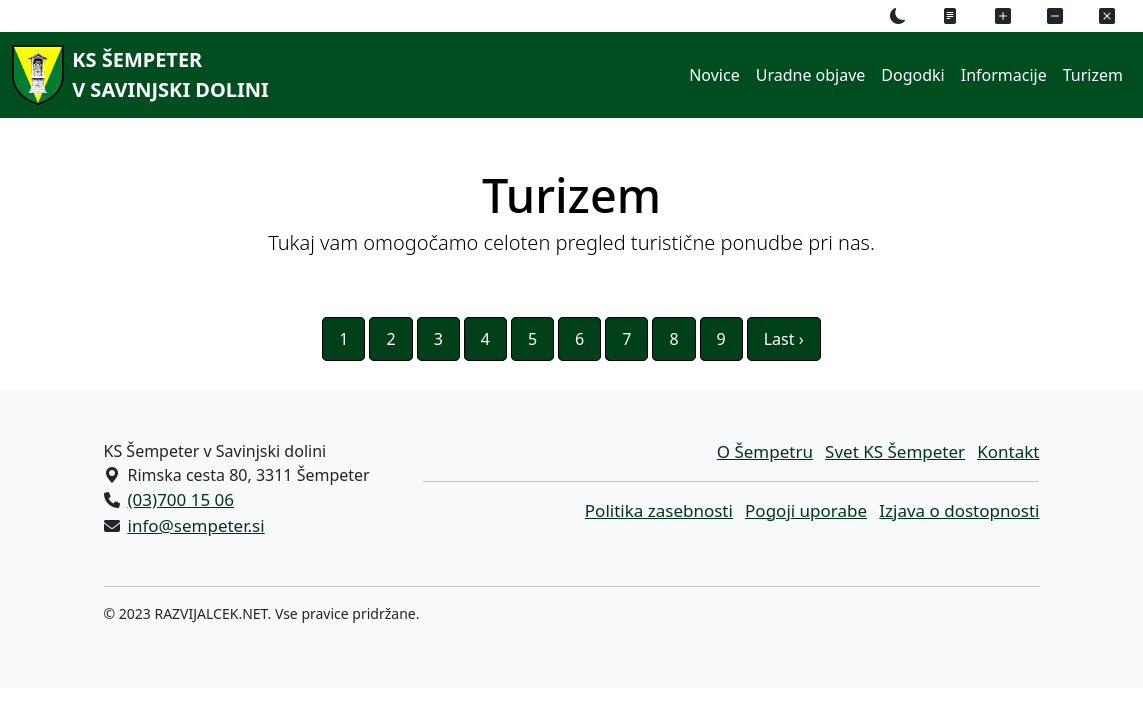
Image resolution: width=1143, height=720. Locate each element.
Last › (784, 339)
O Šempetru (765, 451)
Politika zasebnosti (659, 510)
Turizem (1093, 75)
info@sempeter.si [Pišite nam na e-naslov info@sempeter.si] (196, 525)
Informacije (1004, 75)
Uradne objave (811, 75)
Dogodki (912, 75)
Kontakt (1008, 451)
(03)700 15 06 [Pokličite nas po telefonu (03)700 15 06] (181, 499)
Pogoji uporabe (806, 510)
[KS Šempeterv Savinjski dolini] (137, 75)
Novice (714, 75)
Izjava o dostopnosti (959, 510)
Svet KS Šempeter (895, 451)
